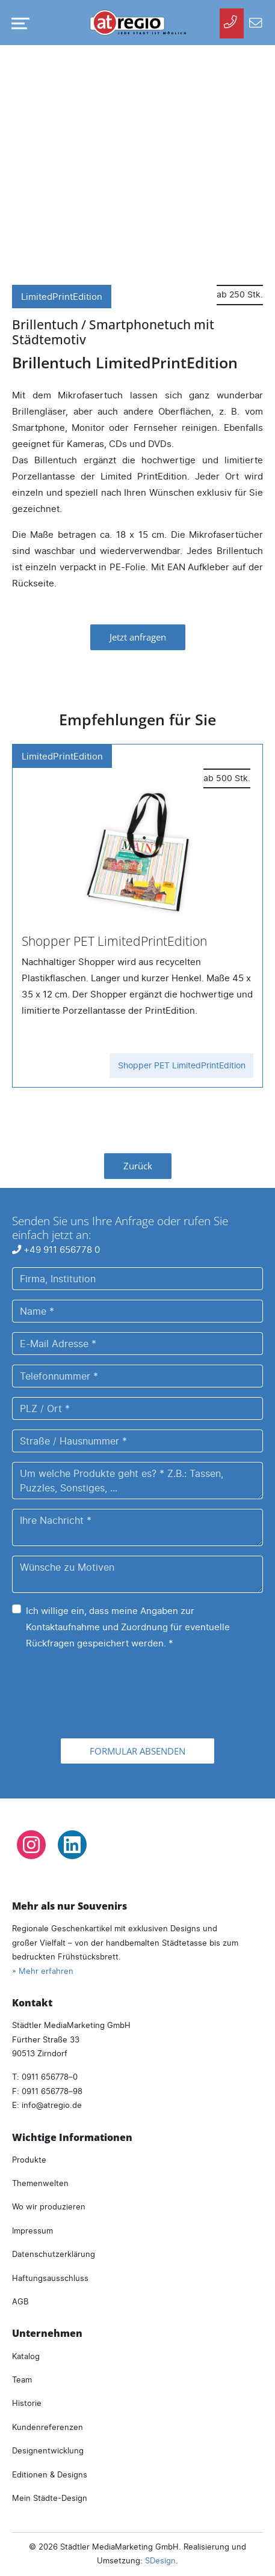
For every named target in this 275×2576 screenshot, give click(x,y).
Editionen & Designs (49, 2474)
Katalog (26, 2356)
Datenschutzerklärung (53, 2254)
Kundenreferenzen (47, 2427)
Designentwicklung (48, 2450)
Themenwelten (40, 2183)
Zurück (137, 1166)
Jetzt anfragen (138, 637)
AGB (20, 2301)
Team (22, 2379)
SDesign (160, 2560)
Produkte (29, 2159)
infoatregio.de (52, 2105)
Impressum (32, 2230)
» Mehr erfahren (42, 1971)
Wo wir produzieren (48, 2206)
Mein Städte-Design (49, 2498)
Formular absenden (137, 1751)
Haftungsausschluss (50, 2278)
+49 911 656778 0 (56, 1249)
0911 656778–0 (50, 2076)
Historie (27, 2403)
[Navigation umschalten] (18, 23)
